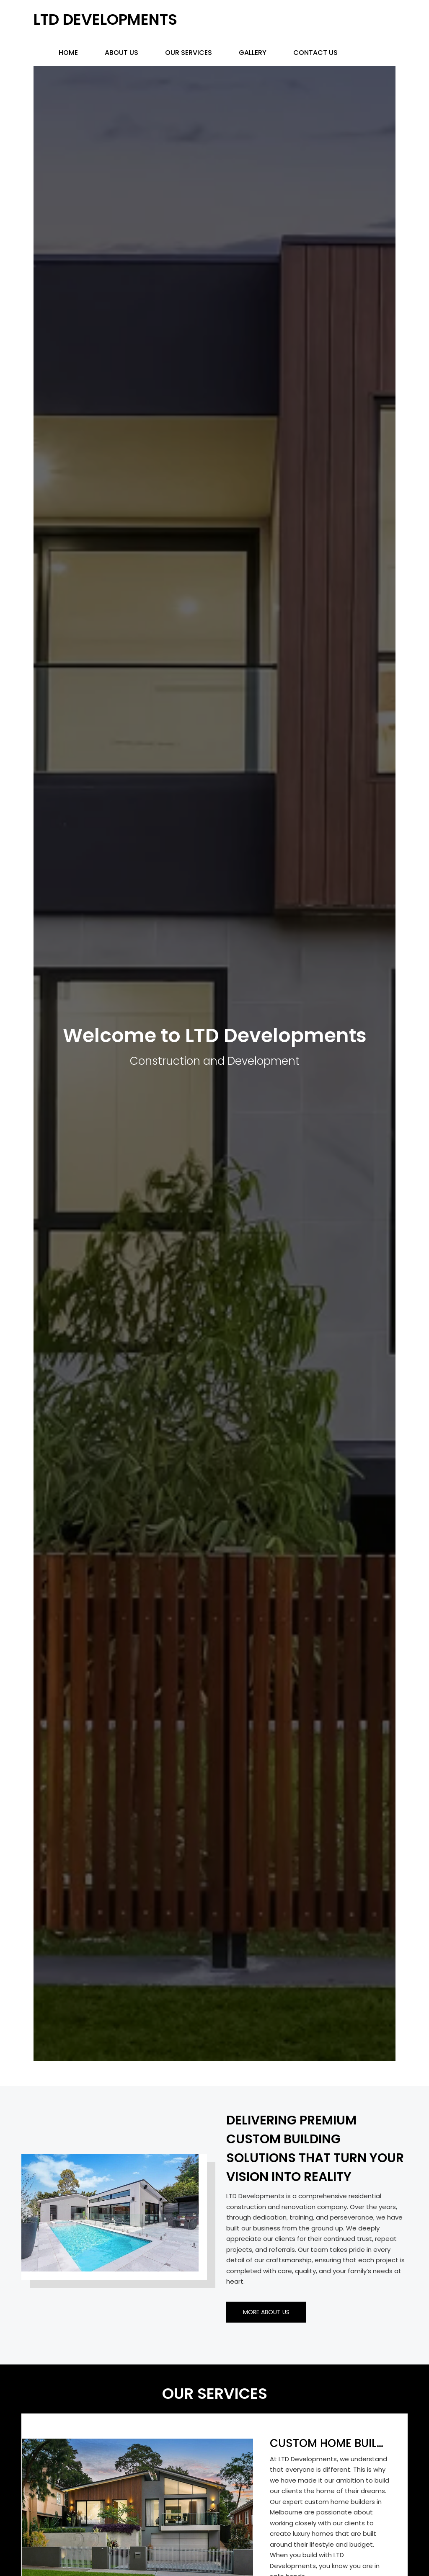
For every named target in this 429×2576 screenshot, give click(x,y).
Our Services (188, 52)
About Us (121, 52)
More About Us (266, 2312)
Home (68, 52)
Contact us (315, 52)
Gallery (252, 52)
